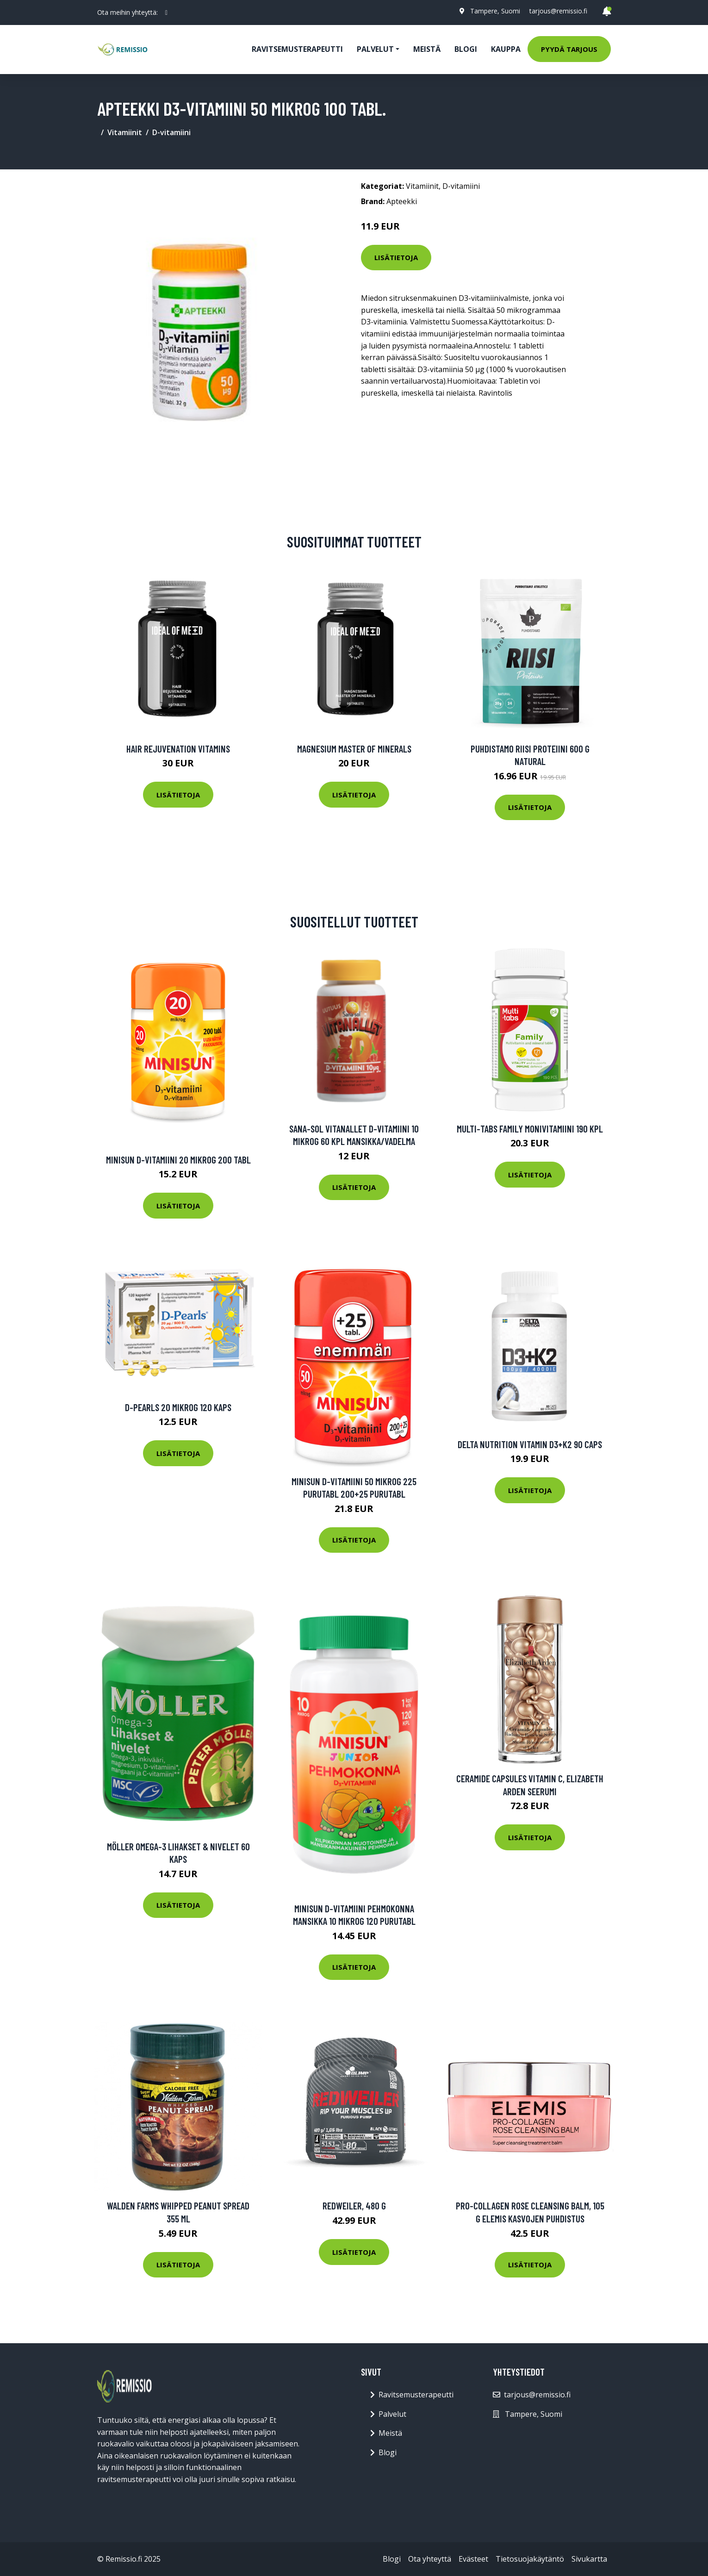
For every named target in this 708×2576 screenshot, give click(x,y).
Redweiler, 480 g (354, 2205)
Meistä (427, 49)
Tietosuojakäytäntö (530, 2559)
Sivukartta (589, 2559)
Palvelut (392, 2414)
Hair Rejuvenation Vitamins (178, 748)
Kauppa (506, 49)
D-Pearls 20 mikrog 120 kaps (178, 1407)
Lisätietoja (396, 257)
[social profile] (166, 12)
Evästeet (473, 2559)
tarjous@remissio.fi (558, 10)
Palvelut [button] (375, 49)
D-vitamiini (171, 132)
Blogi (465, 49)
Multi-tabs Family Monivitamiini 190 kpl (530, 1128)
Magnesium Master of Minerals (354, 748)
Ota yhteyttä (429, 2559)
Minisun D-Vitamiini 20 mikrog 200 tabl (178, 1159)
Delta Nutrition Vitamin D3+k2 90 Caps (530, 1444)
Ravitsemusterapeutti (297, 49)
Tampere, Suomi (495, 10)
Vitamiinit (124, 132)
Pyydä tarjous (569, 49)
